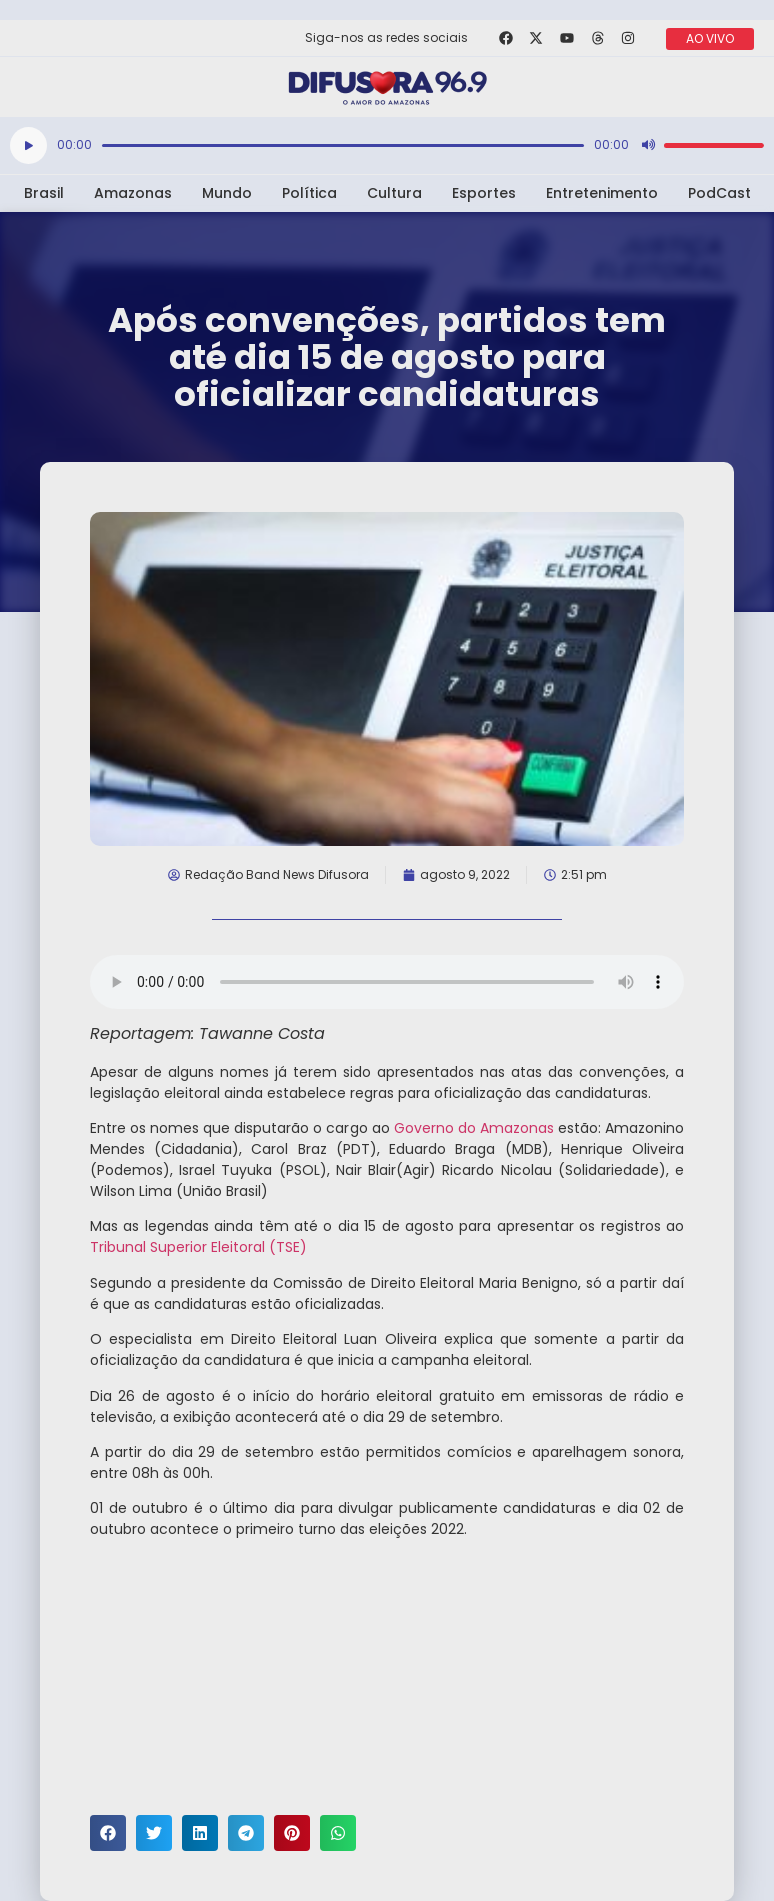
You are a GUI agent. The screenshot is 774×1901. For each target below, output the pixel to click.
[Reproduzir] (28, 145)
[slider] (343, 145)
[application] (387, 145)
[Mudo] (648, 145)
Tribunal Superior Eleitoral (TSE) (198, 1247)
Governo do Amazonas (474, 1128)
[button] (108, 1833)
